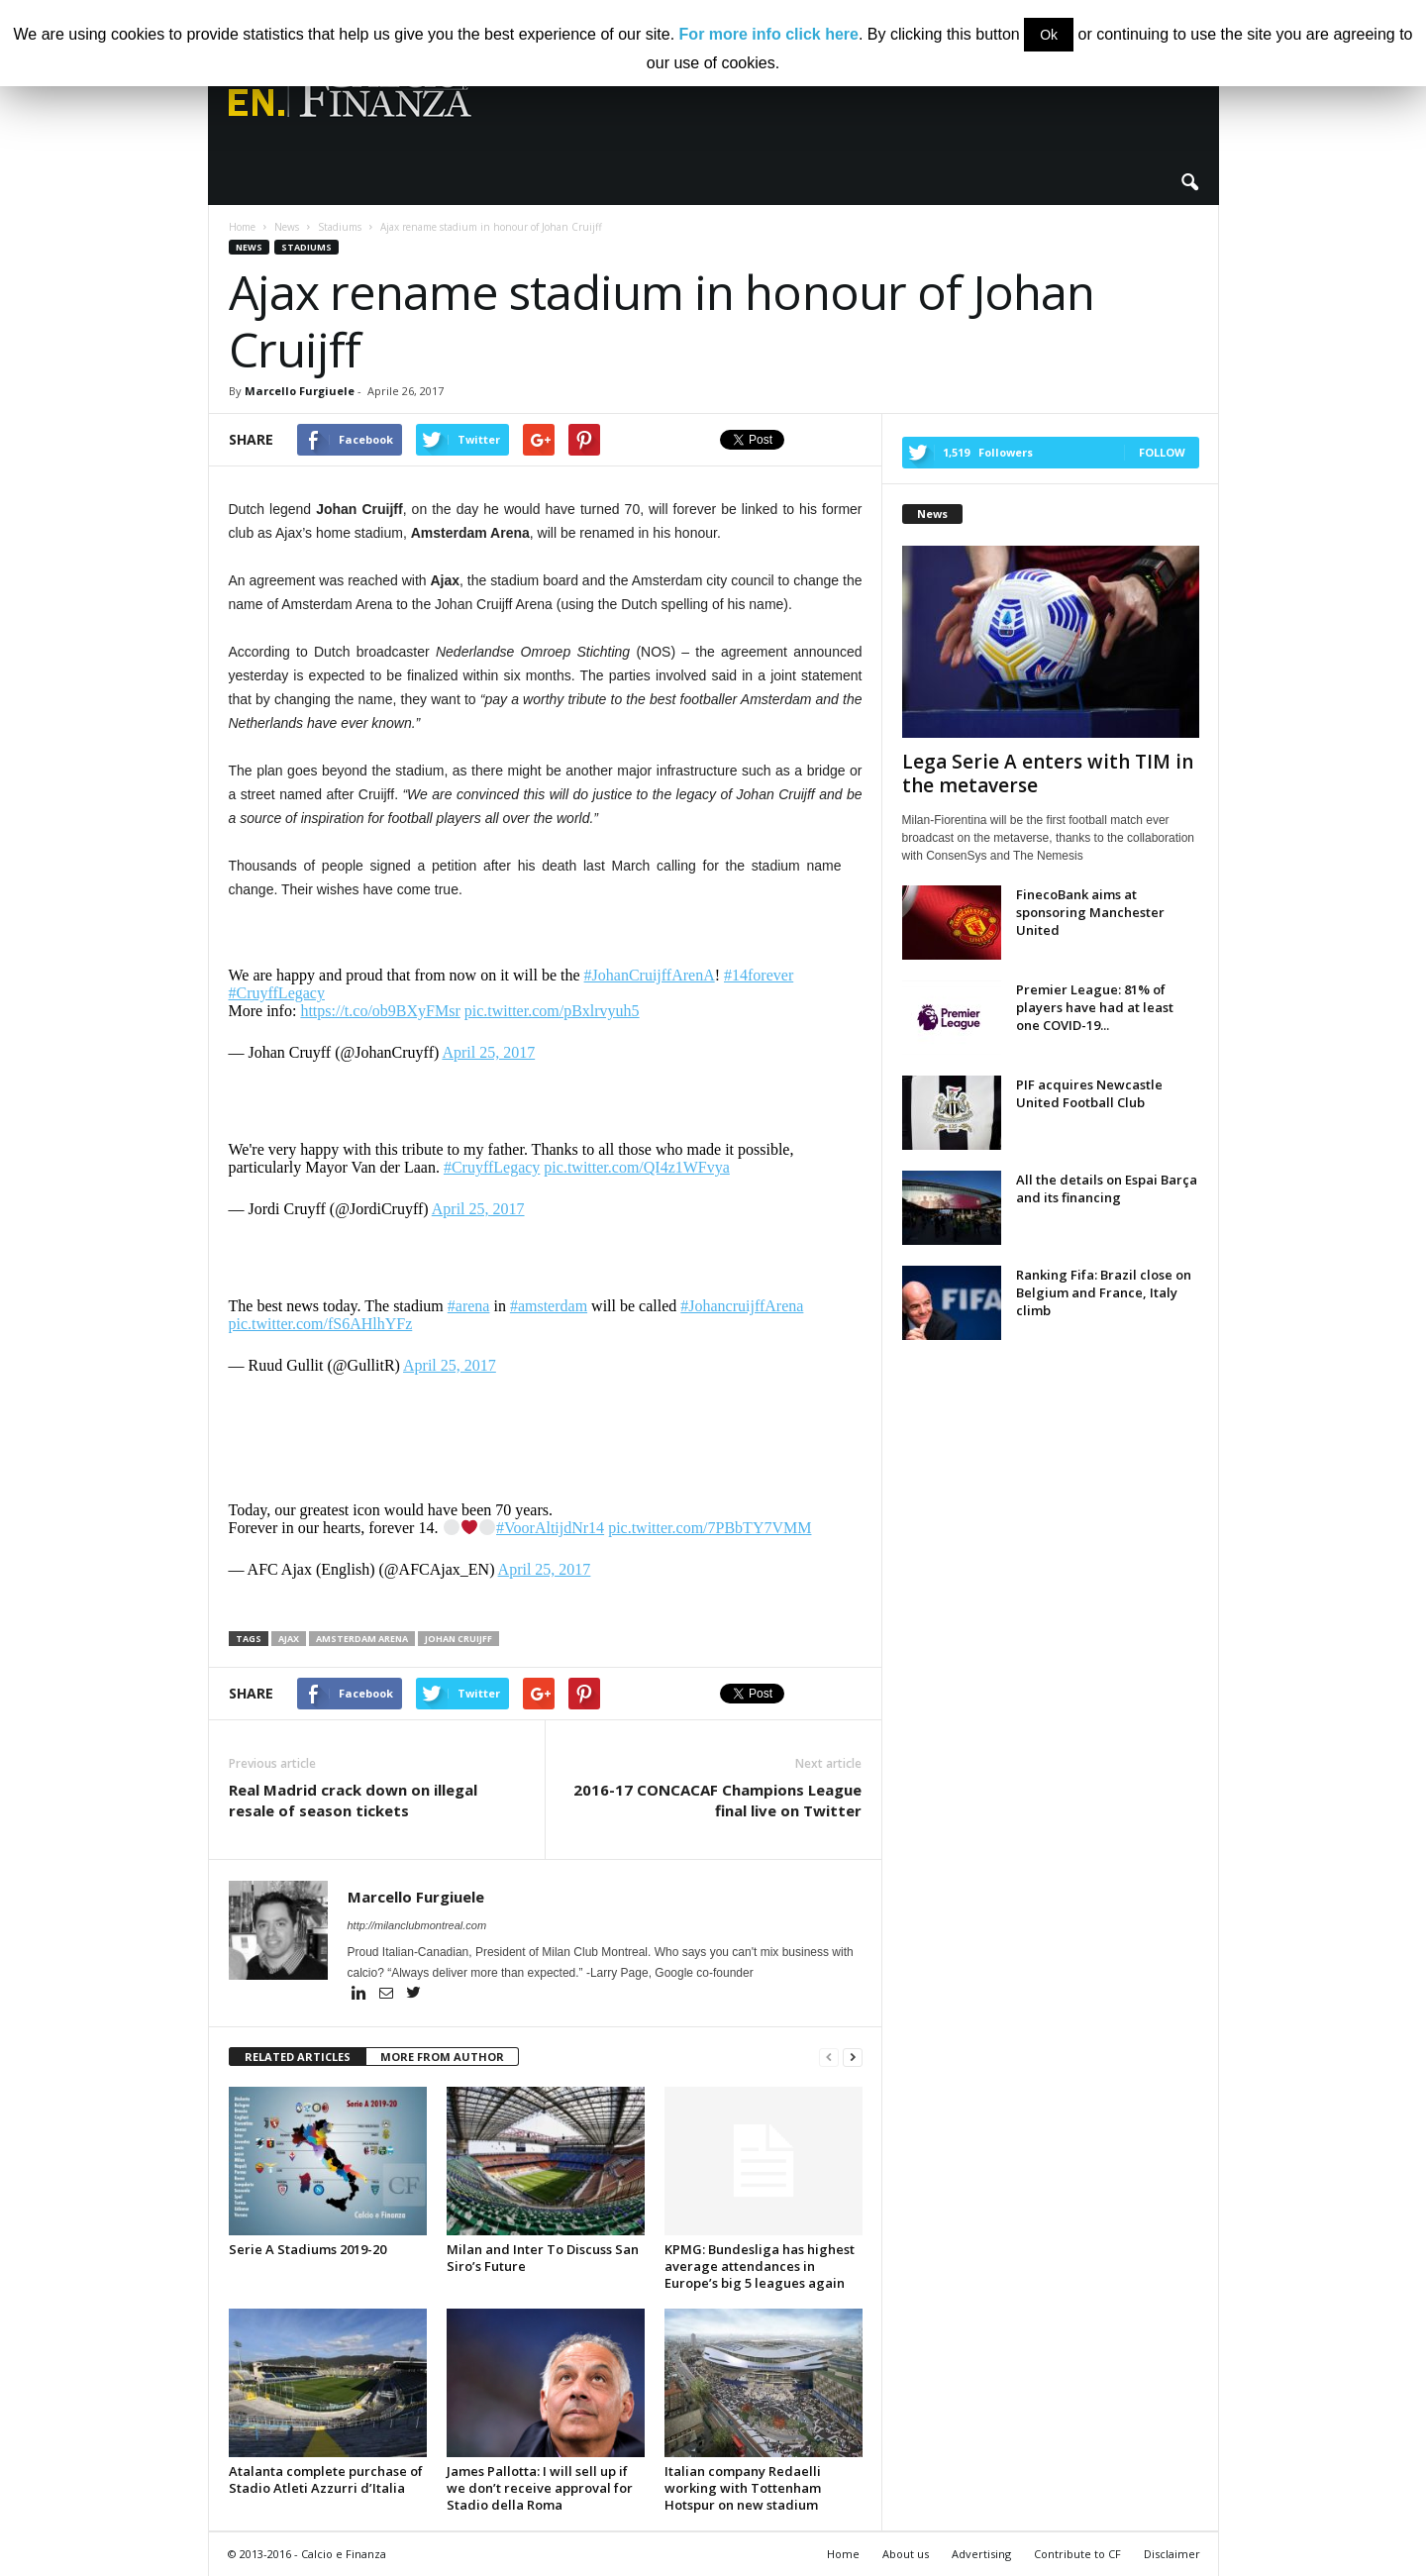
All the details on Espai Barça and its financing (1106, 1188)
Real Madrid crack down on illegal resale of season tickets (353, 1800)
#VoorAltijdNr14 (550, 1527)
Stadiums (306, 247)
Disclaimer (1172, 2553)
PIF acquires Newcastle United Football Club (1089, 1093)
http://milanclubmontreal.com (417, 1925)
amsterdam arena (362, 1638)
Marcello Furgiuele (300, 390)
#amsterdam (548, 1305)
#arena (469, 1305)
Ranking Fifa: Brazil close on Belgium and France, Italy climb (1103, 1292)
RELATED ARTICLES (298, 2056)
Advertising (981, 2553)
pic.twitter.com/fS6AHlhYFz (321, 1323)
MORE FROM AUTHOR (442, 2056)
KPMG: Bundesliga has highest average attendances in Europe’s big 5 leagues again (759, 2266)
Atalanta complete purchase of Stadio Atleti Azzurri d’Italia (326, 2479)
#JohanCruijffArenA (649, 975)
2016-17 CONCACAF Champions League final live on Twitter (717, 1800)
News (249, 247)
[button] (1189, 183)
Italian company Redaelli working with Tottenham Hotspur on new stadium (742, 2488)
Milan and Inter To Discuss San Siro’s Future (543, 2257)
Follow (1162, 452)
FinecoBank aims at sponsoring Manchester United (1090, 912)
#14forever (758, 975)
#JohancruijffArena (741, 1305)
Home (843, 2553)
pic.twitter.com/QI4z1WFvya (637, 1167)
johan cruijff (458, 1638)
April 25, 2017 (488, 1052)
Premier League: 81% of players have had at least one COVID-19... (1094, 1007)
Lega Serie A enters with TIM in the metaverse (1047, 773)
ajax (288, 1638)
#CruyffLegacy (277, 992)
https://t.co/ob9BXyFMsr (379, 1010)
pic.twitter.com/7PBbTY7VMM (709, 1527)
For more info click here (769, 34)
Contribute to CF (1077, 2553)
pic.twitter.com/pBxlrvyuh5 (552, 1010)
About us (905, 2553)
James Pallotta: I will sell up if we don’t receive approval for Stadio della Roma (540, 2488)
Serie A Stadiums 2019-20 (307, 2249)
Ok (1049, 35)
